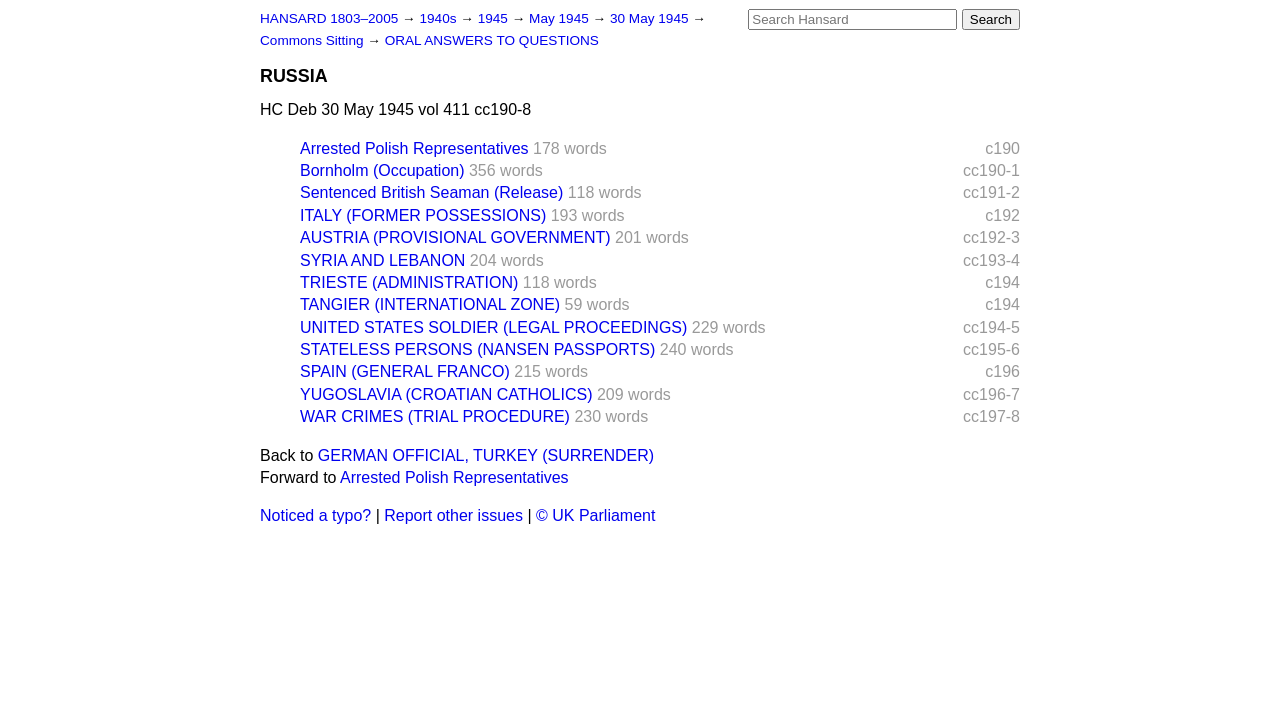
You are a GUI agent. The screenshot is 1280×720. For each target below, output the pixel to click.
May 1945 (560, 18)
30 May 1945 (651, 18)
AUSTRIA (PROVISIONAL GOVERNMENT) (455, 237)
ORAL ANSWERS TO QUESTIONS (492, 40)
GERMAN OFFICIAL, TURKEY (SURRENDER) (486, 455)
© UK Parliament (595, 515)
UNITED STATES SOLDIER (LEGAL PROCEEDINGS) (493, 327)
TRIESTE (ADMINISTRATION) (409, 282)
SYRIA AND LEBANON (382, 260)
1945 (495, 18)
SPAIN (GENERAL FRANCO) (405, 371)
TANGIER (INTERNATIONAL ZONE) (430, 304)
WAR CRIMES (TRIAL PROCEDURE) (435, 416)
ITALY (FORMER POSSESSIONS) (423, 215)
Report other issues (453, 515)
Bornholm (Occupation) (382, 170)
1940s (439, 18)
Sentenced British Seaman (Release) (431, 192)
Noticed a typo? (315, 515)
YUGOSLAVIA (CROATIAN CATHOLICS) (446, 394)
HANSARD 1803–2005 (329, 18)
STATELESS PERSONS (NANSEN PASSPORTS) (477, 349)
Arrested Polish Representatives (414, 148)
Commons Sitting (313, 40)
